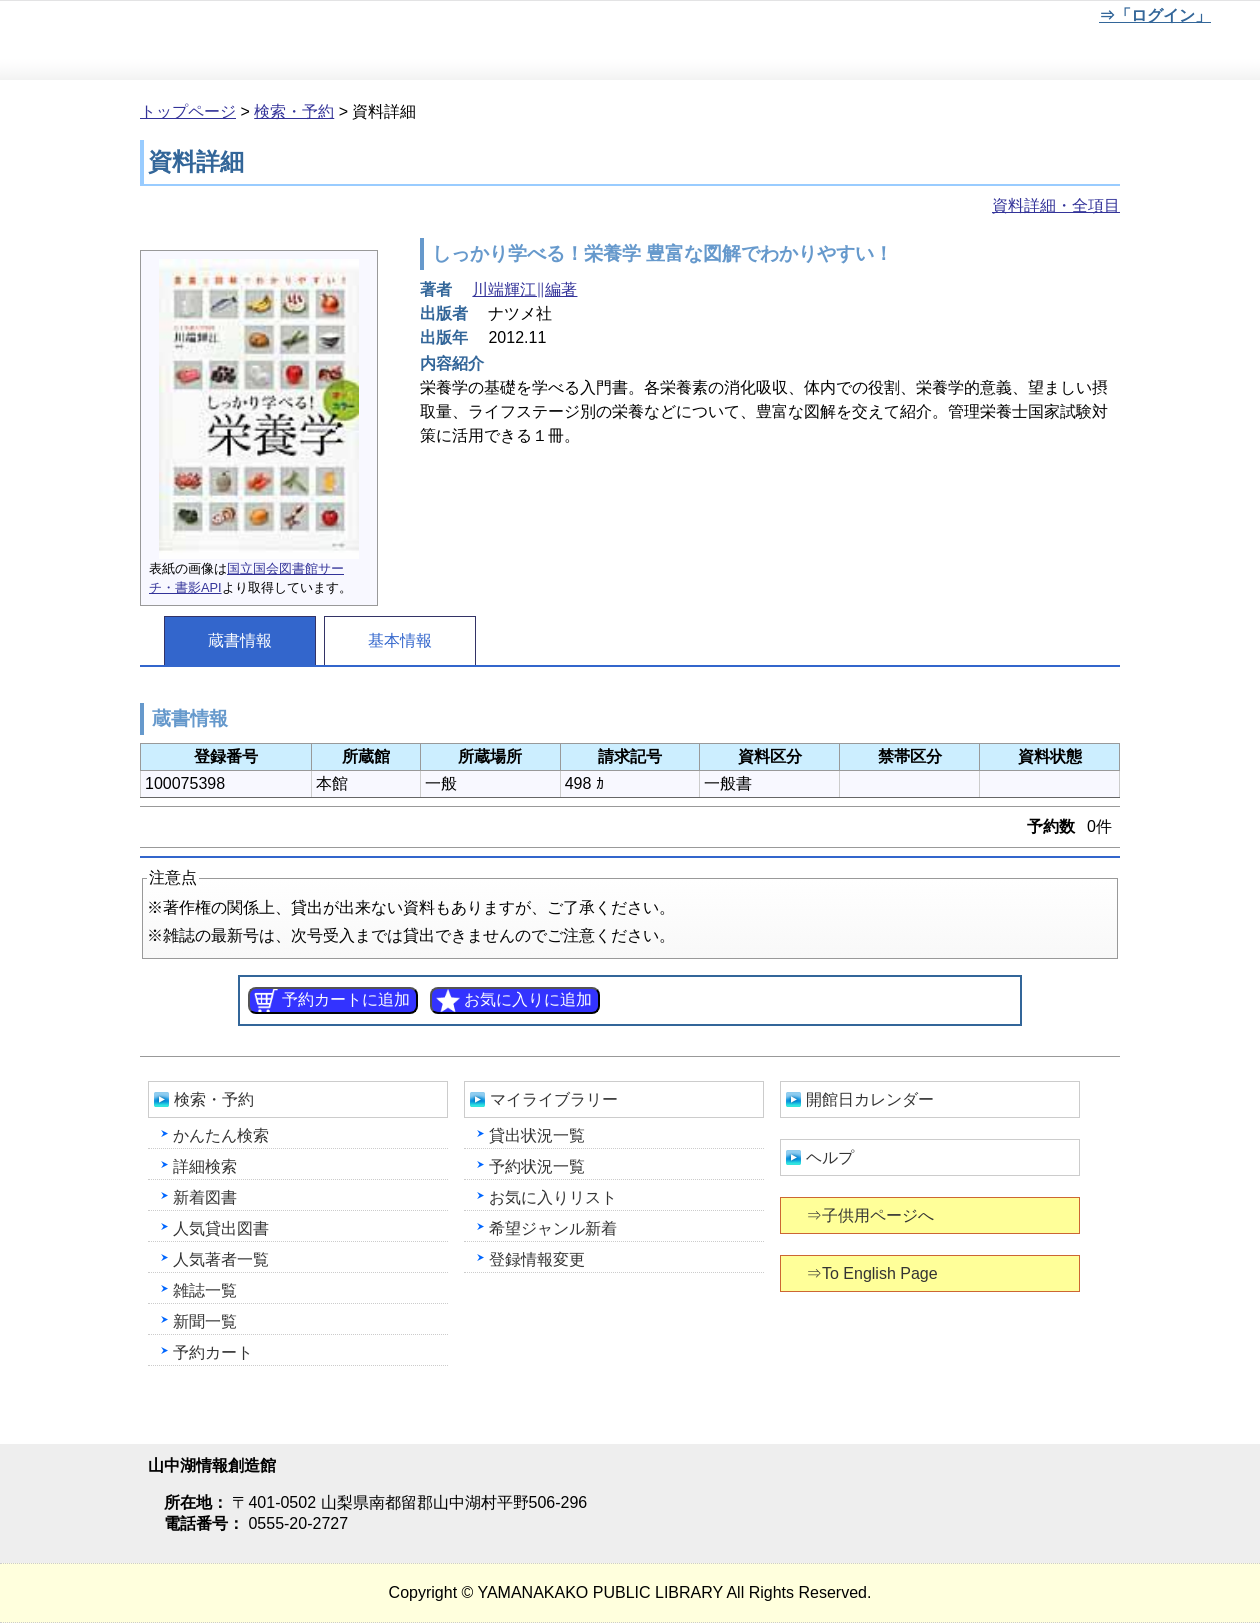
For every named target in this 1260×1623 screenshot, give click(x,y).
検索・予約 (294, 111)
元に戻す (955, 19)
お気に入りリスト (553, 1197)
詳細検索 (205, 1166)
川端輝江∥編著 (524, 289)
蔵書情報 (240, 640)
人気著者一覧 (221, 1259)
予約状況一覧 (537, 1166)
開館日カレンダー (870, 1099)
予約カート (213, 1352)
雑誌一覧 (205, 1290)
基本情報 (400, 640)
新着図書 (205, 1197)
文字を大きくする (1021, 19)
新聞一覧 (205, 1321)
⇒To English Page (873, 1273)
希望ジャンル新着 (553, 1228)
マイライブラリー (554, 1099)
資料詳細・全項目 (1056, 205)
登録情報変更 (537, 1259)
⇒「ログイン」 (1154, 15)
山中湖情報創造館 (240, 41)
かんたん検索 (221, 1135)
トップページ (188, 111)
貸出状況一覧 (537, 1135)
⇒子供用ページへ (871, 1215)
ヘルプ (830, 1157)
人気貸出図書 (221, 1228)
